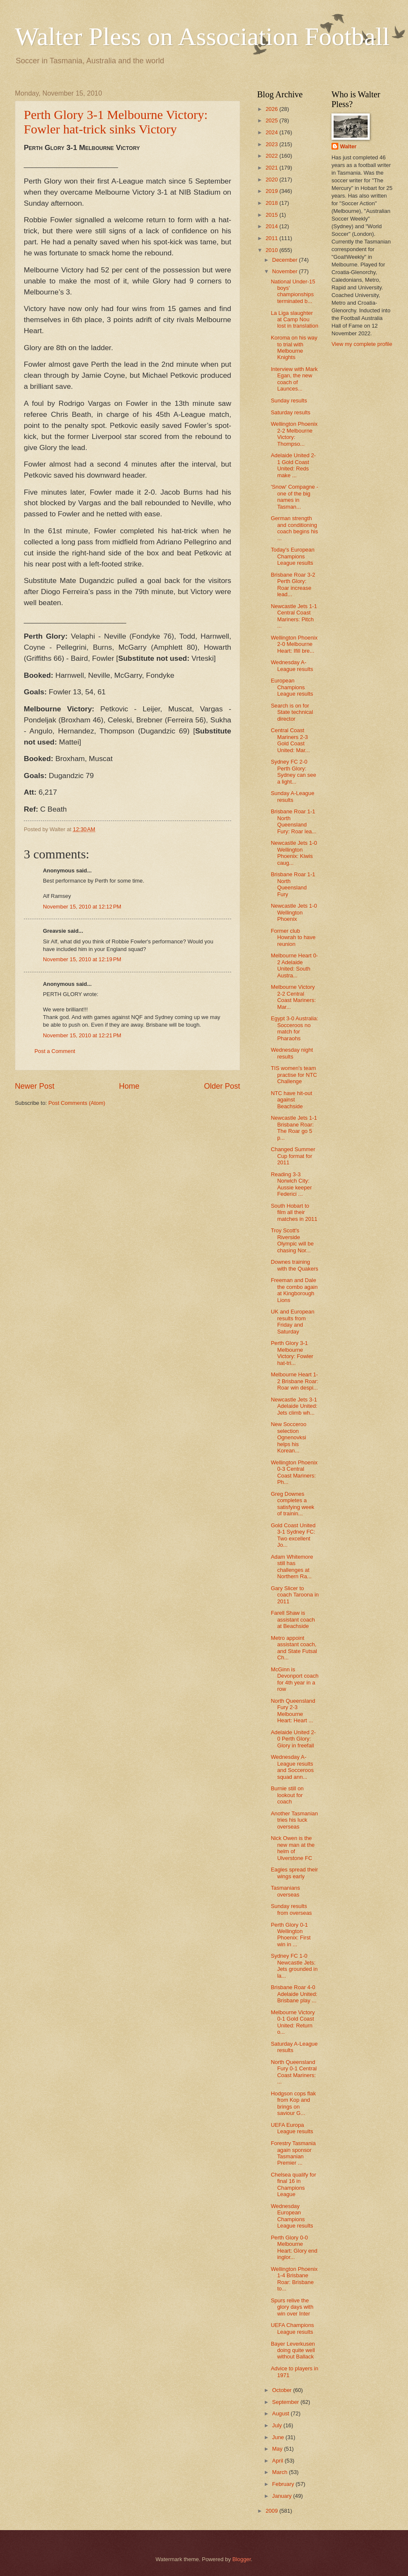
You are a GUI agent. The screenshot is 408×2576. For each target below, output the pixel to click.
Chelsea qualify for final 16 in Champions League (293, 2184)
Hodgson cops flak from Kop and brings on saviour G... (293, 2103)
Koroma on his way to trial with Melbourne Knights (294, 347)
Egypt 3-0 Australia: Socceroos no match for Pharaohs (294, 1028)
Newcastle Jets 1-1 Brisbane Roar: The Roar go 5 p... (294, 1128)
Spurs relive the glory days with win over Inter (292, 2307)
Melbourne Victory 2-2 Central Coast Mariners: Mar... (293, 997)
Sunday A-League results (292, 796)
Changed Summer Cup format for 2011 (293, 1156)
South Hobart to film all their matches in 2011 (294, 1212)
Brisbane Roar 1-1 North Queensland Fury (293, 884)
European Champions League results (292, 687)
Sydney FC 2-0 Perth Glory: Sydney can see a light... (293, 771)
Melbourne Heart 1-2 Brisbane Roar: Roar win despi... (294, 1381)
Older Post (222, 1086)
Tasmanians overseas (285, 1891)
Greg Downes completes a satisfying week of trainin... (292, 1504)
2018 (272, 203)
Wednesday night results (292, 1053)
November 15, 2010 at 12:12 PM (82, 906)
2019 (272, 191)
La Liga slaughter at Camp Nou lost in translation (294, 319)
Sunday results (289, 400)
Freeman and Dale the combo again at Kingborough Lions (294, 1290)
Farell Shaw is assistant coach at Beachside (293, 1619)
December (285, 260)
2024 (272, 132)
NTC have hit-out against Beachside (291, 1100)
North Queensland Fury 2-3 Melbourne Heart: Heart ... (293, 1711)
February (283, 2484)
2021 (272, 167)
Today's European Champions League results (292, 556)
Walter (348, 146)
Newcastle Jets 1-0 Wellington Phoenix (294, 912)
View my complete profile (362, 344)
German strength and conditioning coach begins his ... (294, 528)
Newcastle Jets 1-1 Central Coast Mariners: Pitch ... (294, 616)
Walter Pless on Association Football (202, 37)
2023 (272, 144)
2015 (272, 215)
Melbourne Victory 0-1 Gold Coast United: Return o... (293, 2022)
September (286, 2402)
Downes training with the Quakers (294, 1265)
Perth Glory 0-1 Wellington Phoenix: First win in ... (291, 1935)
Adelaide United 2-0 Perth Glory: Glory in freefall (293, 1739)
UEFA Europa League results (292, 2128)
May (278, 2449)
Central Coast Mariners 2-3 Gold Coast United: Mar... (290, 740)
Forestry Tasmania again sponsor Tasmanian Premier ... (293, 2153)
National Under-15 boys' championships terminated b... (293, 291)
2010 (272, 250)
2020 (272, 179)
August (281, 2413)
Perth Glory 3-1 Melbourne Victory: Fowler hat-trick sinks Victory (116, 122)
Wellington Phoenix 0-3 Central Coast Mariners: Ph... (294, 1472)
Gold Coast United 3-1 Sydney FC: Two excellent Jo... (293, 1535)
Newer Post (34, 1086)
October (282, 2390)
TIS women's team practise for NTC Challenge (294, 1074)
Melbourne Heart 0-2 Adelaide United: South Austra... (294, 965)
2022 (272, 156)
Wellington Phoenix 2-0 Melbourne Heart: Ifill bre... (294, 644)
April (278, 2460)
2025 (272, 120)
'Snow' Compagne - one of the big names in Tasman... (294, 497)
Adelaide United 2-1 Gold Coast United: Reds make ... (293, 465)
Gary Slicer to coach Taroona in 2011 (295, 1595)
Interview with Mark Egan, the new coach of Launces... (294, 379)
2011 (272, 238)
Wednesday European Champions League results (292, 2216)
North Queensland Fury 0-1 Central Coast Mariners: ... (294, 2072)
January (282, 2496)
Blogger (241, 2559)
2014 (272, 226)
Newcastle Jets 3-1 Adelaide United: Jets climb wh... (294, 1406)
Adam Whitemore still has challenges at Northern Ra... (292, 1567)
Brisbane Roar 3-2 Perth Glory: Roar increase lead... (293, 584)
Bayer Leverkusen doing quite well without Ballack (293, 2350)
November (285, 271)
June (279, 2437)
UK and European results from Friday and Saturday (292, 1321)
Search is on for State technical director (292, 712)
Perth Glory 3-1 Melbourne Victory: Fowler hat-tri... (292, 1353)
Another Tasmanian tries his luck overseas (294, 1820)
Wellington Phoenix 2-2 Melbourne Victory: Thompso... (294, 434)
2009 (272, 2511)
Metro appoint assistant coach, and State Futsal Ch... (294, 1648)
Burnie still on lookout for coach (287, 1795)
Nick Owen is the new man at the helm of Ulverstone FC (292, 1848)
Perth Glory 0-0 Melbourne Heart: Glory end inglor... (294, 2247)
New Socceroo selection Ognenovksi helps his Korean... (288, 1437)
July (277, 2425)
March (280, 2472)
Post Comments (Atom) (76, 1103)
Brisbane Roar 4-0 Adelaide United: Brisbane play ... (294, 1994)
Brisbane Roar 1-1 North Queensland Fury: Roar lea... (293, 821)
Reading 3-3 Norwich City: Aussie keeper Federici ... (291, 1184)
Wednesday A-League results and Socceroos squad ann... (292, 1767)
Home (129, 1086)
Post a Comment (54, 1051)
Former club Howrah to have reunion (293, 937)
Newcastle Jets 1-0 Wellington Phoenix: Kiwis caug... (294, 853)
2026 (272, 109)
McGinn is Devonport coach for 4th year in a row (294, 1679)
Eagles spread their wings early (294, 1872)
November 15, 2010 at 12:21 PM (82, 1035)
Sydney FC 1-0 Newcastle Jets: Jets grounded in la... (294, 1966)
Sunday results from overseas (291, 1909)
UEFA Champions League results (292, 2328)
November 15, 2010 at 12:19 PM (82, 959)
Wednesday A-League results (292, 665)
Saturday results (290, 412)
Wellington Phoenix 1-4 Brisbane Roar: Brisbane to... (294, 2279)
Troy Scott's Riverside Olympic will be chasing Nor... (292, 1240)
